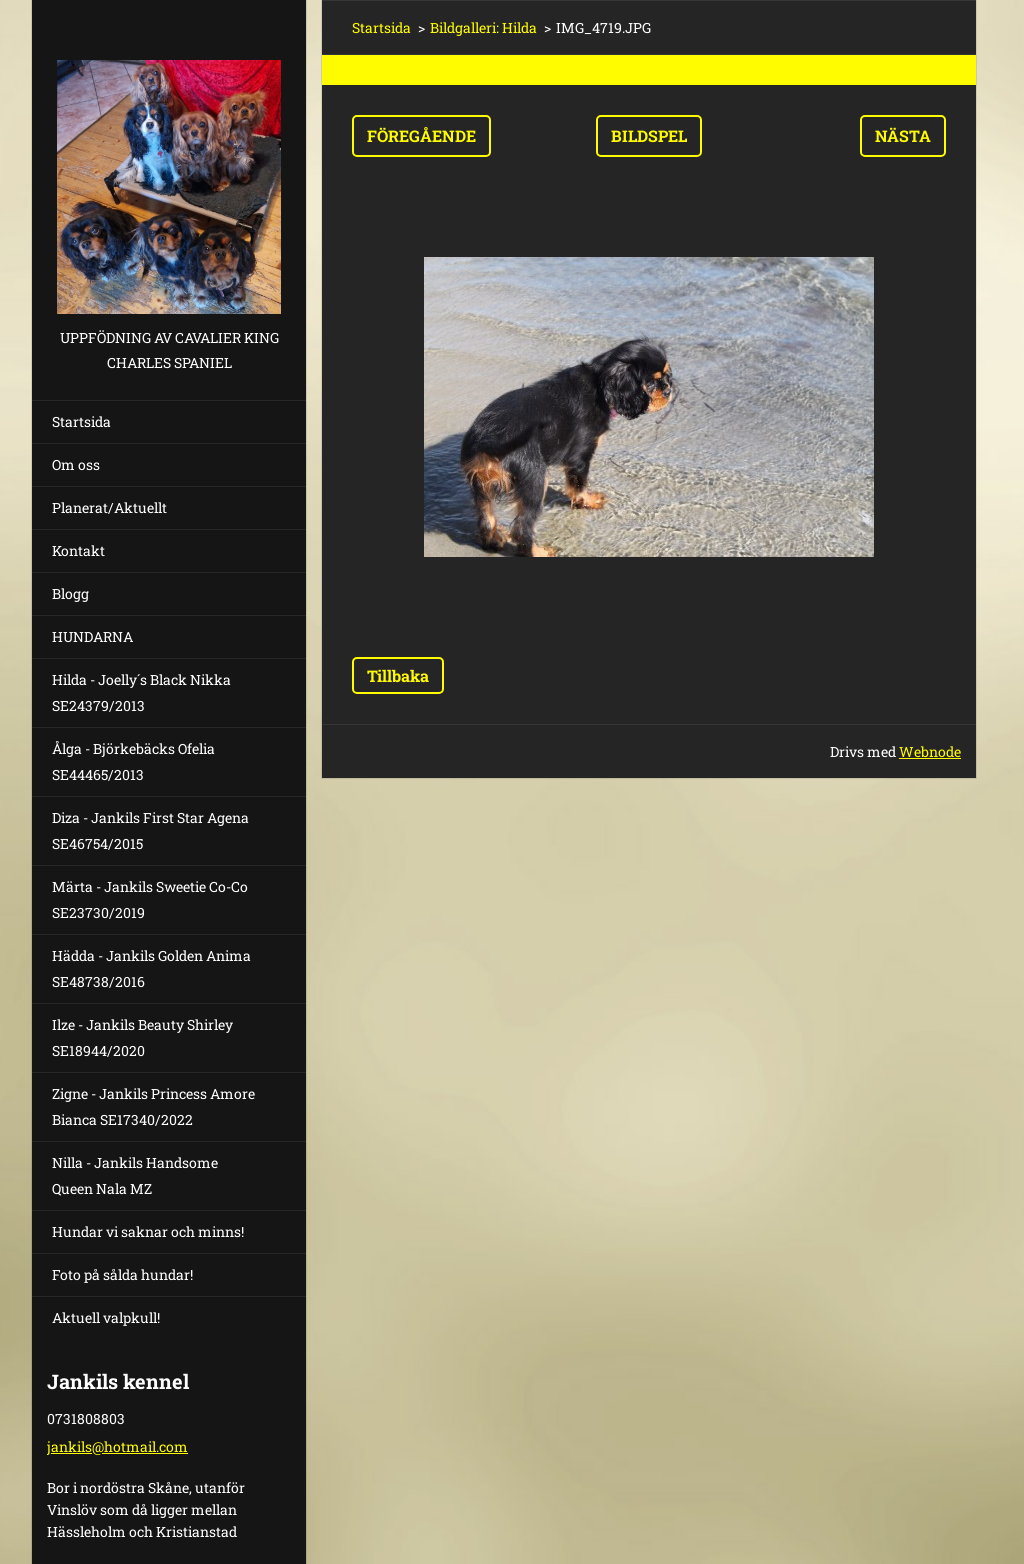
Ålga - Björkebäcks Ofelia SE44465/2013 (133, 761)
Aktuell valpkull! (106, 1317)
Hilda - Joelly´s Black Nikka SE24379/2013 (141, 692)
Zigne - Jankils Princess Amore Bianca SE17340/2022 (153, 1106)
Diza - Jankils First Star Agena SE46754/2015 (150, 830)
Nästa (903, 135)
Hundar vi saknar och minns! (148, 1231)
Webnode (930, 751)
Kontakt (78, 550)
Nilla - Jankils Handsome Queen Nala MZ (135, 1175)
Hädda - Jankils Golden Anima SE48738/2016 (151, 968)
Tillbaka (398, 675)
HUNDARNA (92, 636)
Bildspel (649, 135)
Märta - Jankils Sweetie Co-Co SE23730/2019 (150, 899)
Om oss (76, 464)
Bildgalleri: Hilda (483, 27)
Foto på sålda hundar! (122, 1274)
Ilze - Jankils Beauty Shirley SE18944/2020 (142, 1037)
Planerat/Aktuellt (109, 507)
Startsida (81, 421)
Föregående (421, 135)
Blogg (70, 593)
